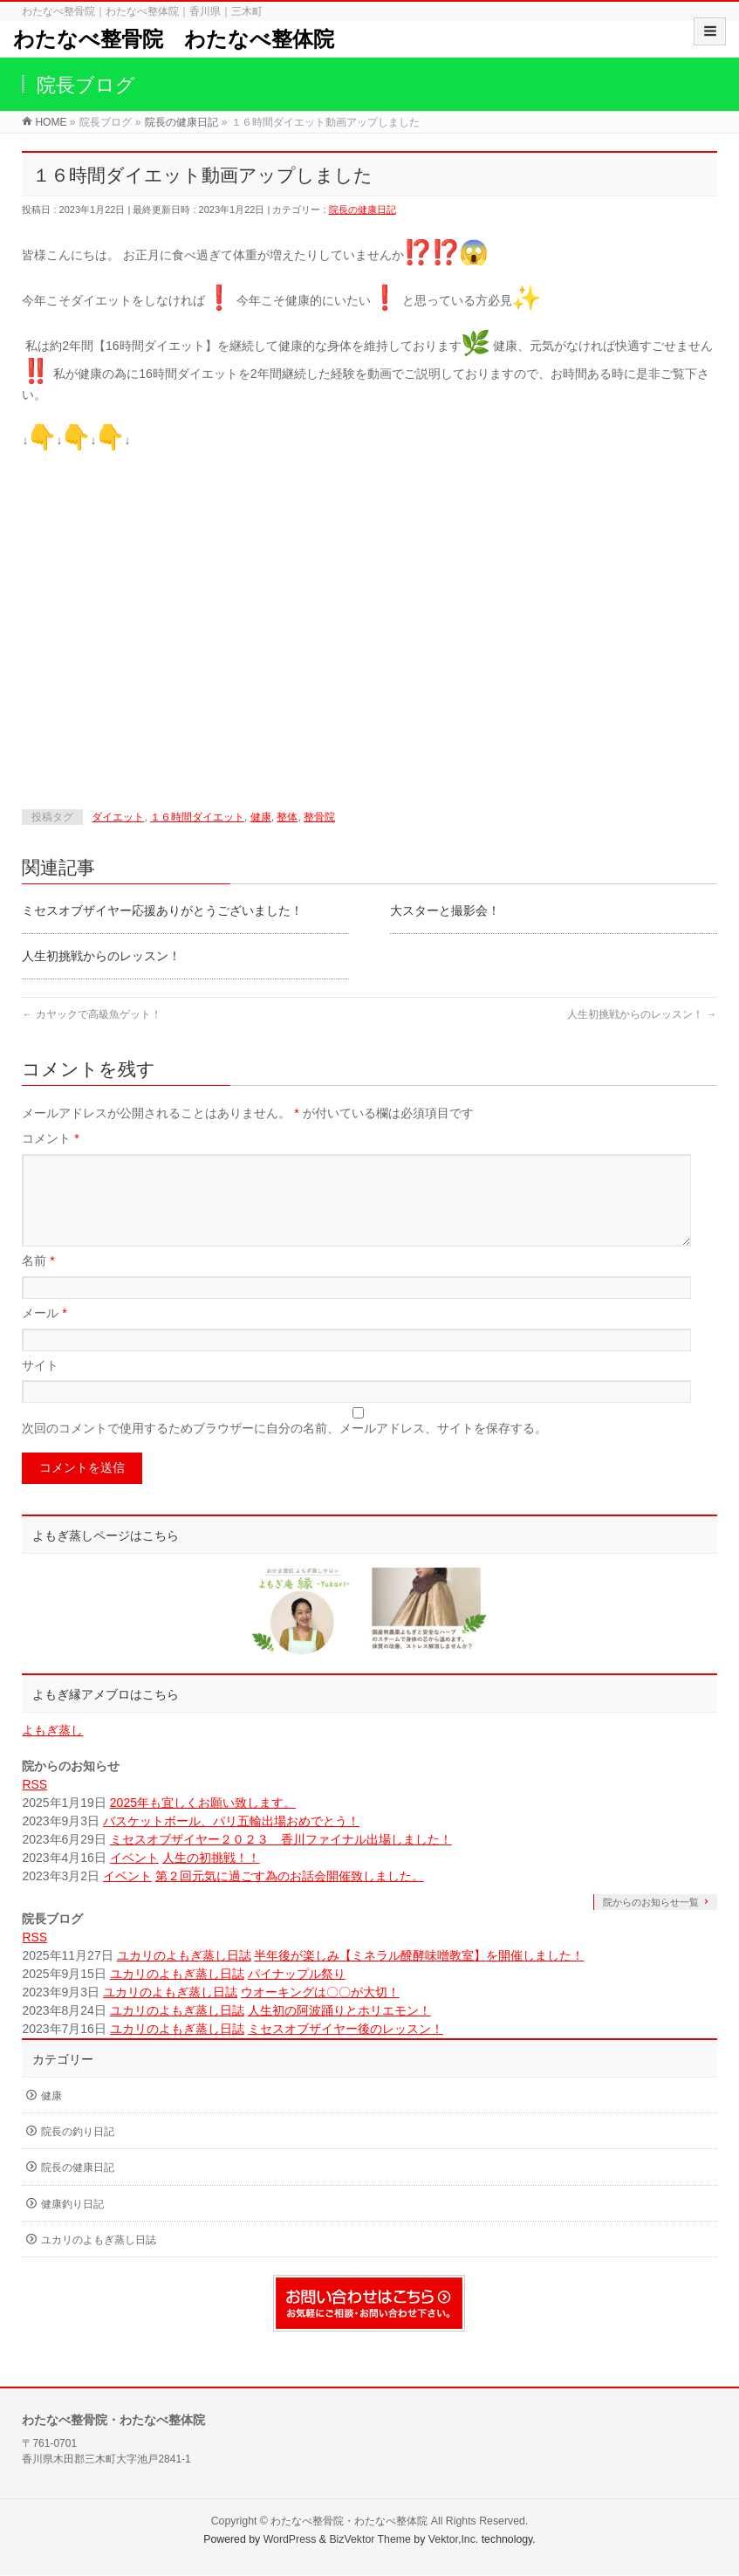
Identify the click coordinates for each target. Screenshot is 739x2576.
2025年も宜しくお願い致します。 (203, 1824)
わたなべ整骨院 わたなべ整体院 (173, 39)
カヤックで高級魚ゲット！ (91, 1014)
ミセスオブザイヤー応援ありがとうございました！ (162, 910)
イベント (134, 1879)
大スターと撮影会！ (445, 910)
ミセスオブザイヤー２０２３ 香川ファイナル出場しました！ (281, 1860)
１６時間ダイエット (197, 817)
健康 (260, 817)
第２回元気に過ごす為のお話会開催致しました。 (289, 1897)
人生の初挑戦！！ (211, 1879)
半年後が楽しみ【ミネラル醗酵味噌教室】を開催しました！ (419, 1976)
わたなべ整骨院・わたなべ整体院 (349, 2522)
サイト (40, 1386)
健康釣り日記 (72, 2225)
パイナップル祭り (297, 1995)
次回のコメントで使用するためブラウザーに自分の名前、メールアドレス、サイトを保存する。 (284, 1449)
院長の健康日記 (362, 209)
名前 (38, 1281)
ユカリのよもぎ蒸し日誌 (184, 1976)
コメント (50, 1138)
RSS (34, 1805)
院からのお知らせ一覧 (651, 1923)
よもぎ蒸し (52, 1751)
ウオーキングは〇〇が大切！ (320, 2013)
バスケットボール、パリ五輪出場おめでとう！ (231, 1842)
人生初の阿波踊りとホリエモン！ (339, 2031)
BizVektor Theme (370, 2540)
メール (44, 1334)
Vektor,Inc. (453, 2540)
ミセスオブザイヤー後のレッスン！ (345, 2050)
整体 (287, 817)
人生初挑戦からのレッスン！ (101, 956)
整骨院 (319, 817)
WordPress (290, 2540)
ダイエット (118, 817)
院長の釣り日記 (77, 2153)
